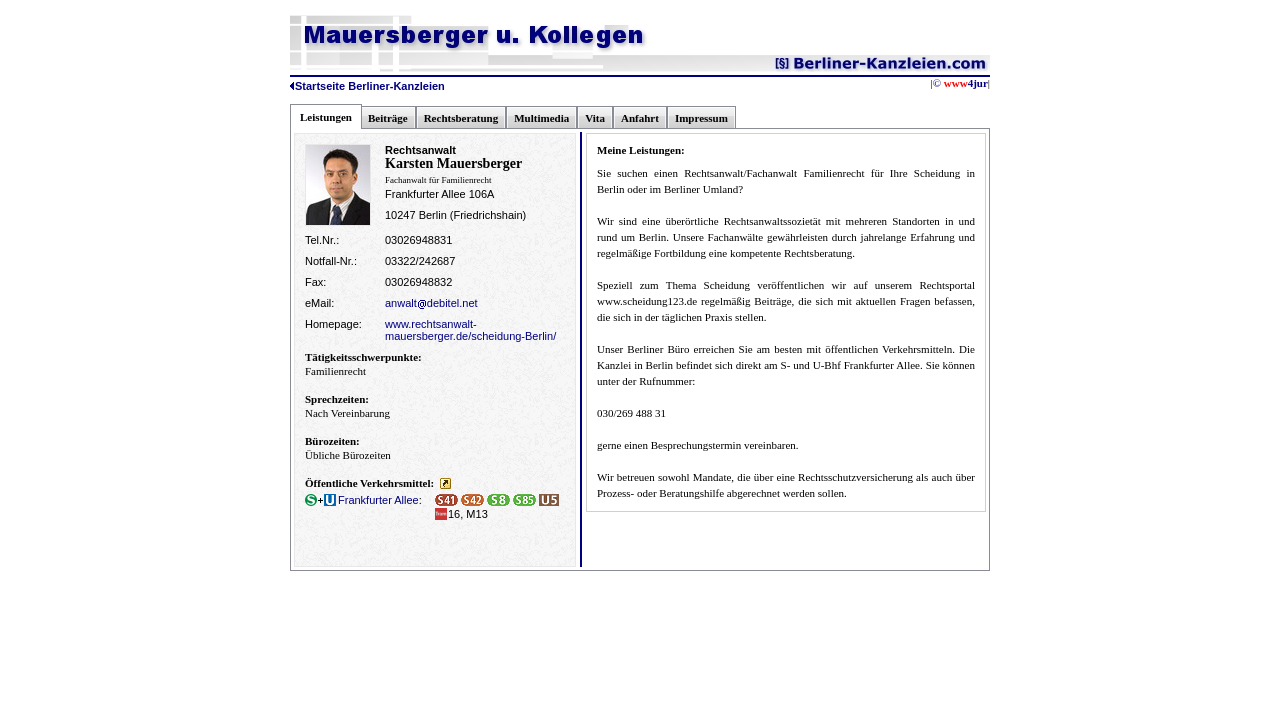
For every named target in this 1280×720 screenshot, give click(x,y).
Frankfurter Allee (362, 500)
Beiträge (388, 118)
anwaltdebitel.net (431, 303)
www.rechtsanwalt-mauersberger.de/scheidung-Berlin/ (470, 330)
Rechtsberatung (461, 118)
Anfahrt (640, 118)
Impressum (701, 118)
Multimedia (541, 118)
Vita (595, 118)
